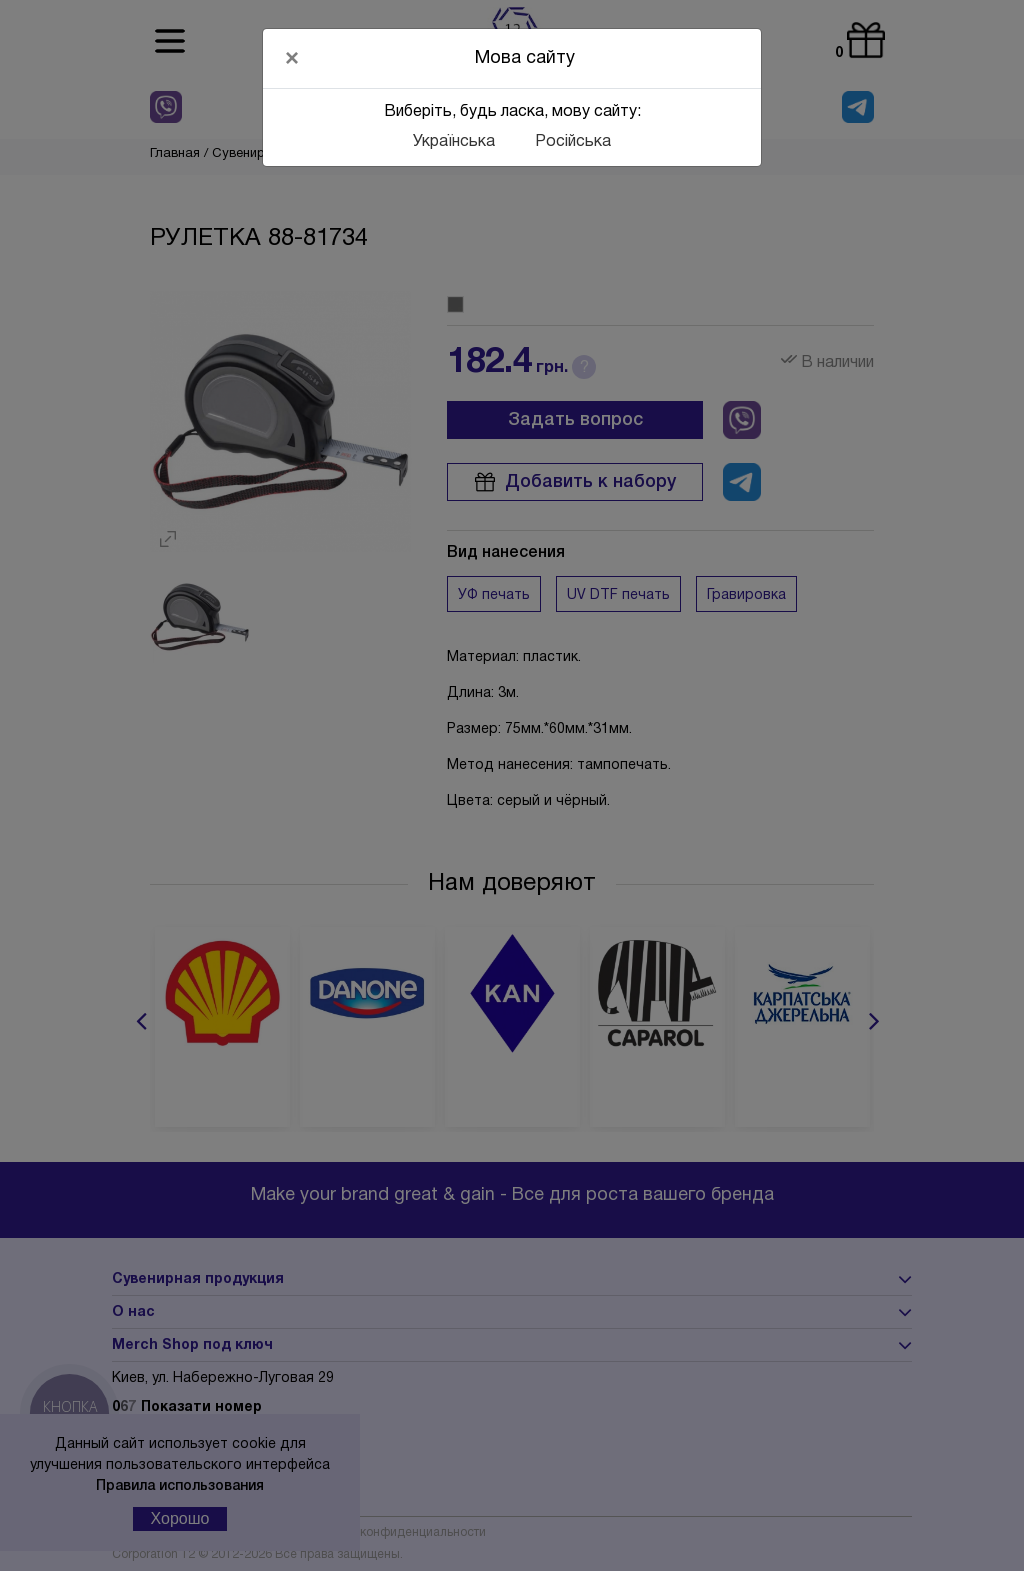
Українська (454, 142)
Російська (573, 142)
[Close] (292, 58)
